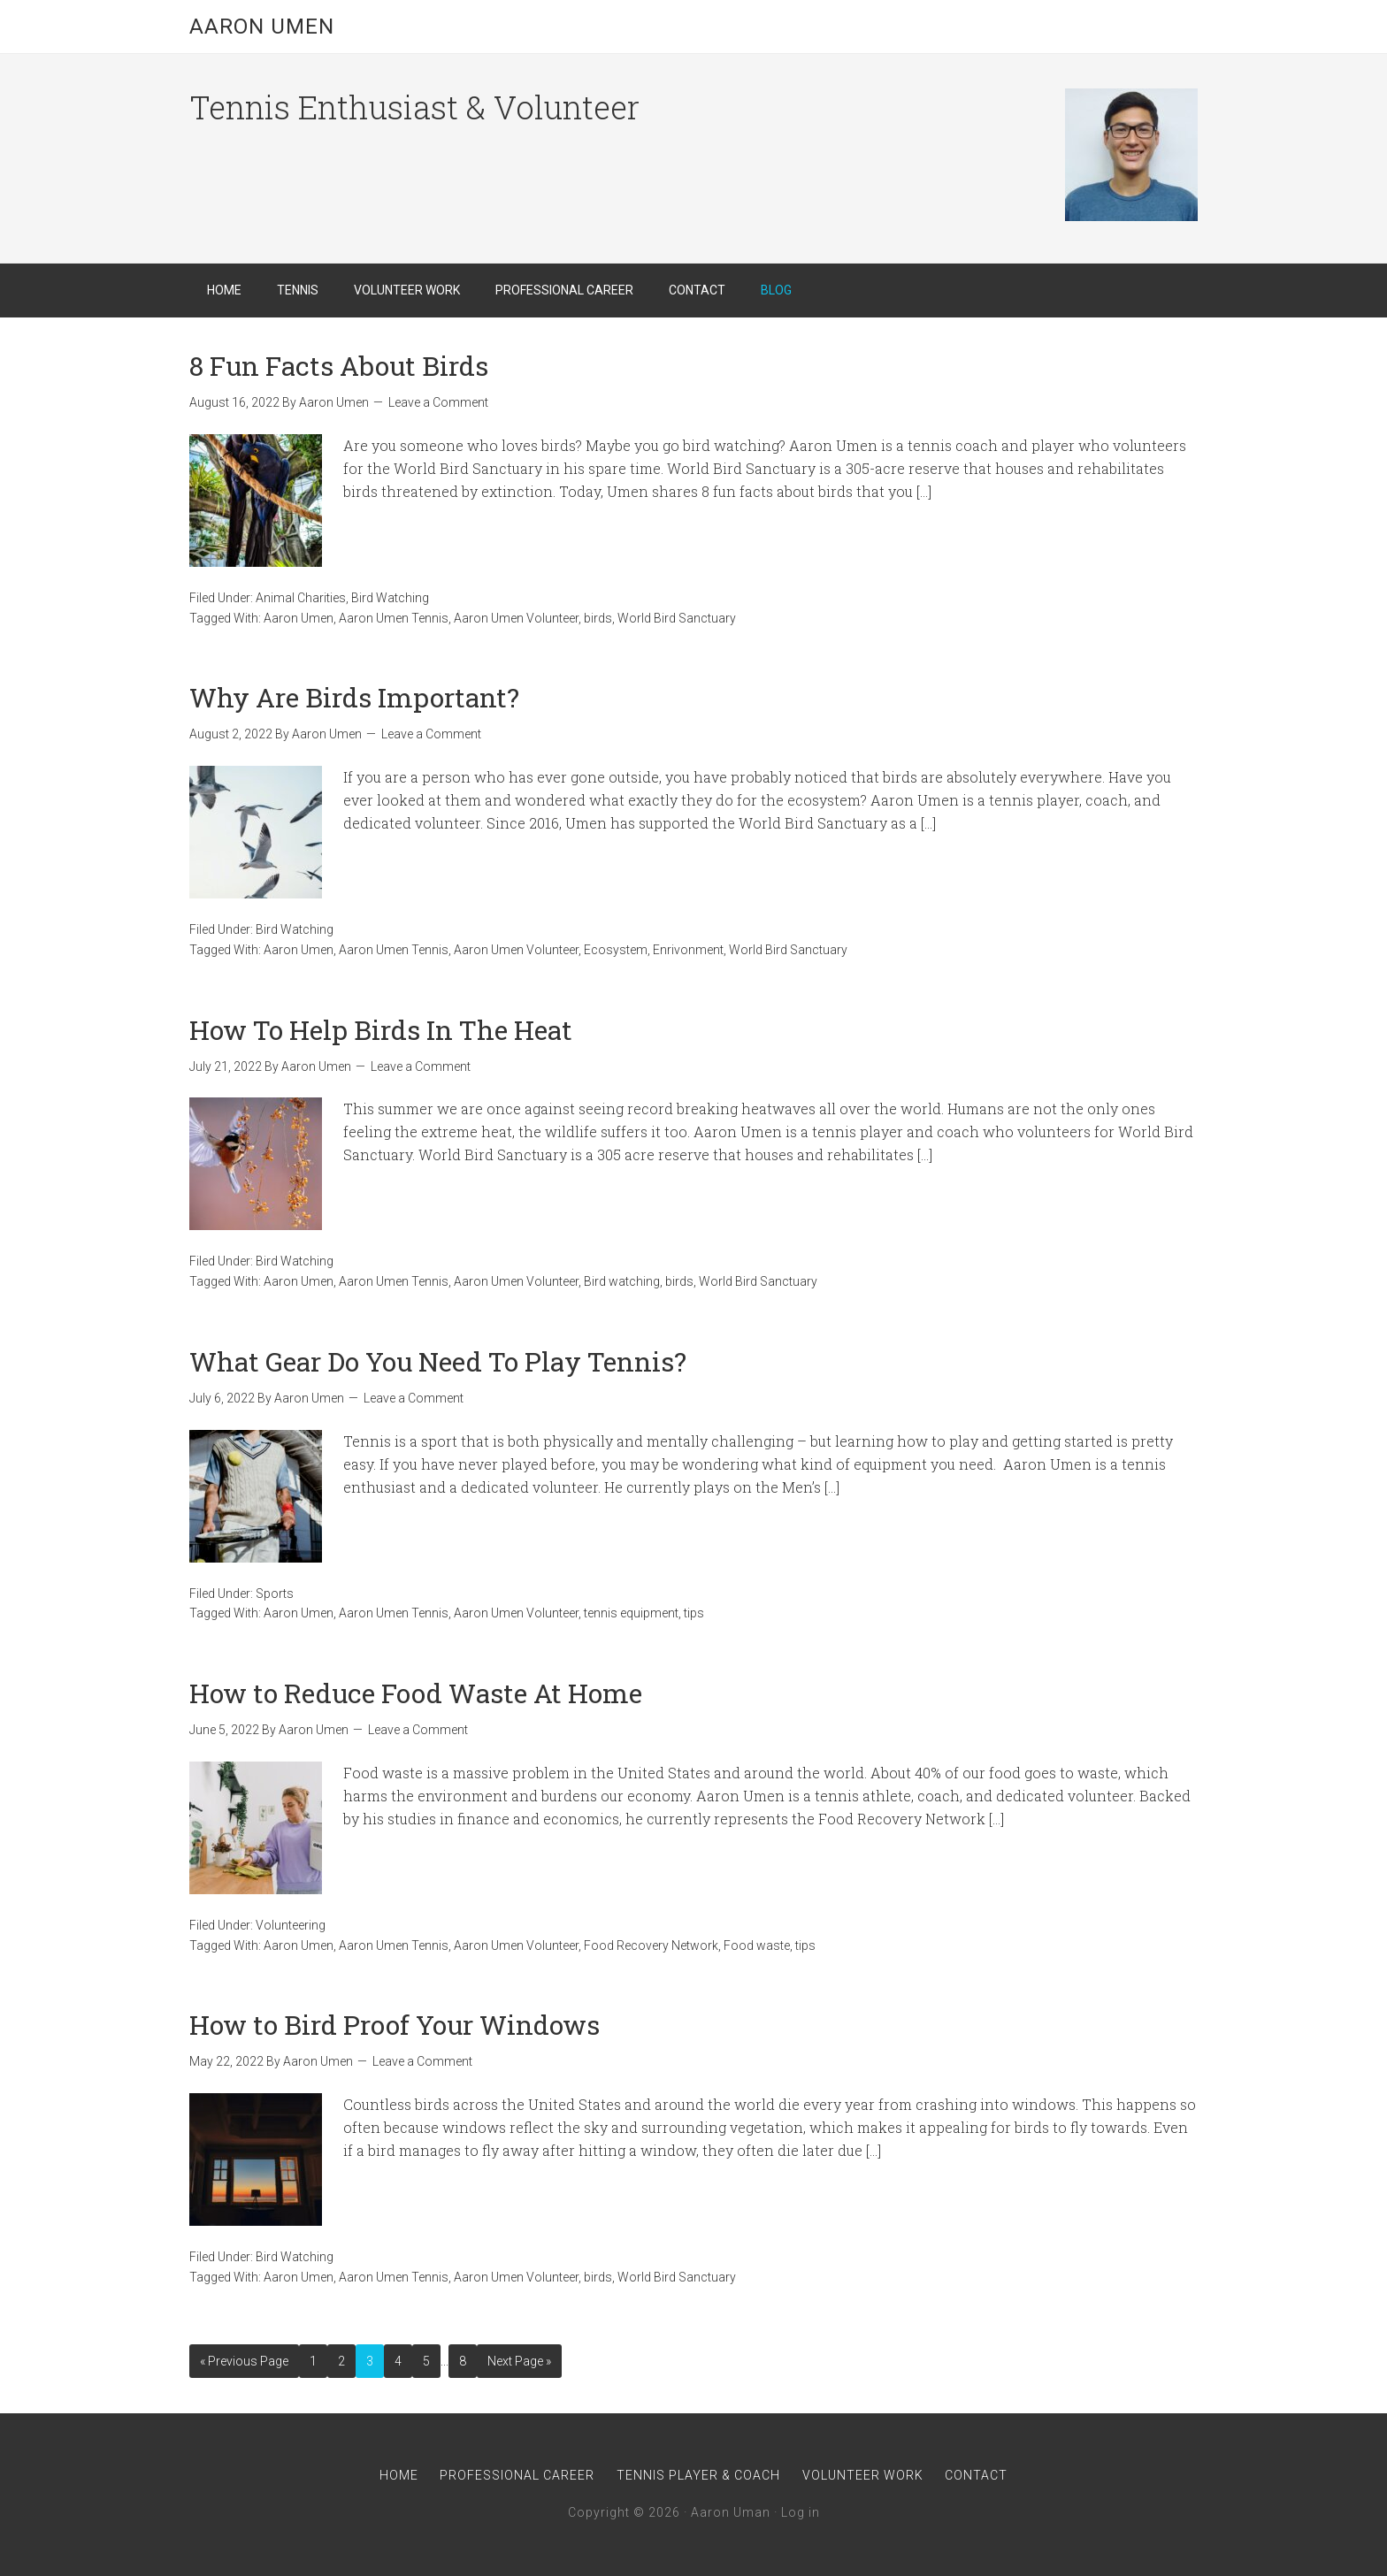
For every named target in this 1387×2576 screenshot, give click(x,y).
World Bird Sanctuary (676, 618)
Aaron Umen (261, 26)
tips (694, 1613)
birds (598, 618)
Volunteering (291, 1925)
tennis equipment (631, 1613)
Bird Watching (390, 598)
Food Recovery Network (651, 1945)
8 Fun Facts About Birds (338, 365)
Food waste (757, 1945)
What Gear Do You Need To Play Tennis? (437, 1361)
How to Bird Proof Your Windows (394, 2024)
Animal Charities (301, 598)
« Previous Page (244, 2361)
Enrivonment (688, 950)
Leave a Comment (438, 402)
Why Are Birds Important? (354, 697)
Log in (800, 2512)
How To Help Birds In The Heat (380, 1030)
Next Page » (519, 2361)
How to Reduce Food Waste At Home (415, 1693)
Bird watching (622, 1281)
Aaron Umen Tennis (393, 618)
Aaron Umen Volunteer (516, 618)
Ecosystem (616, 950)
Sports (275, 1593)
